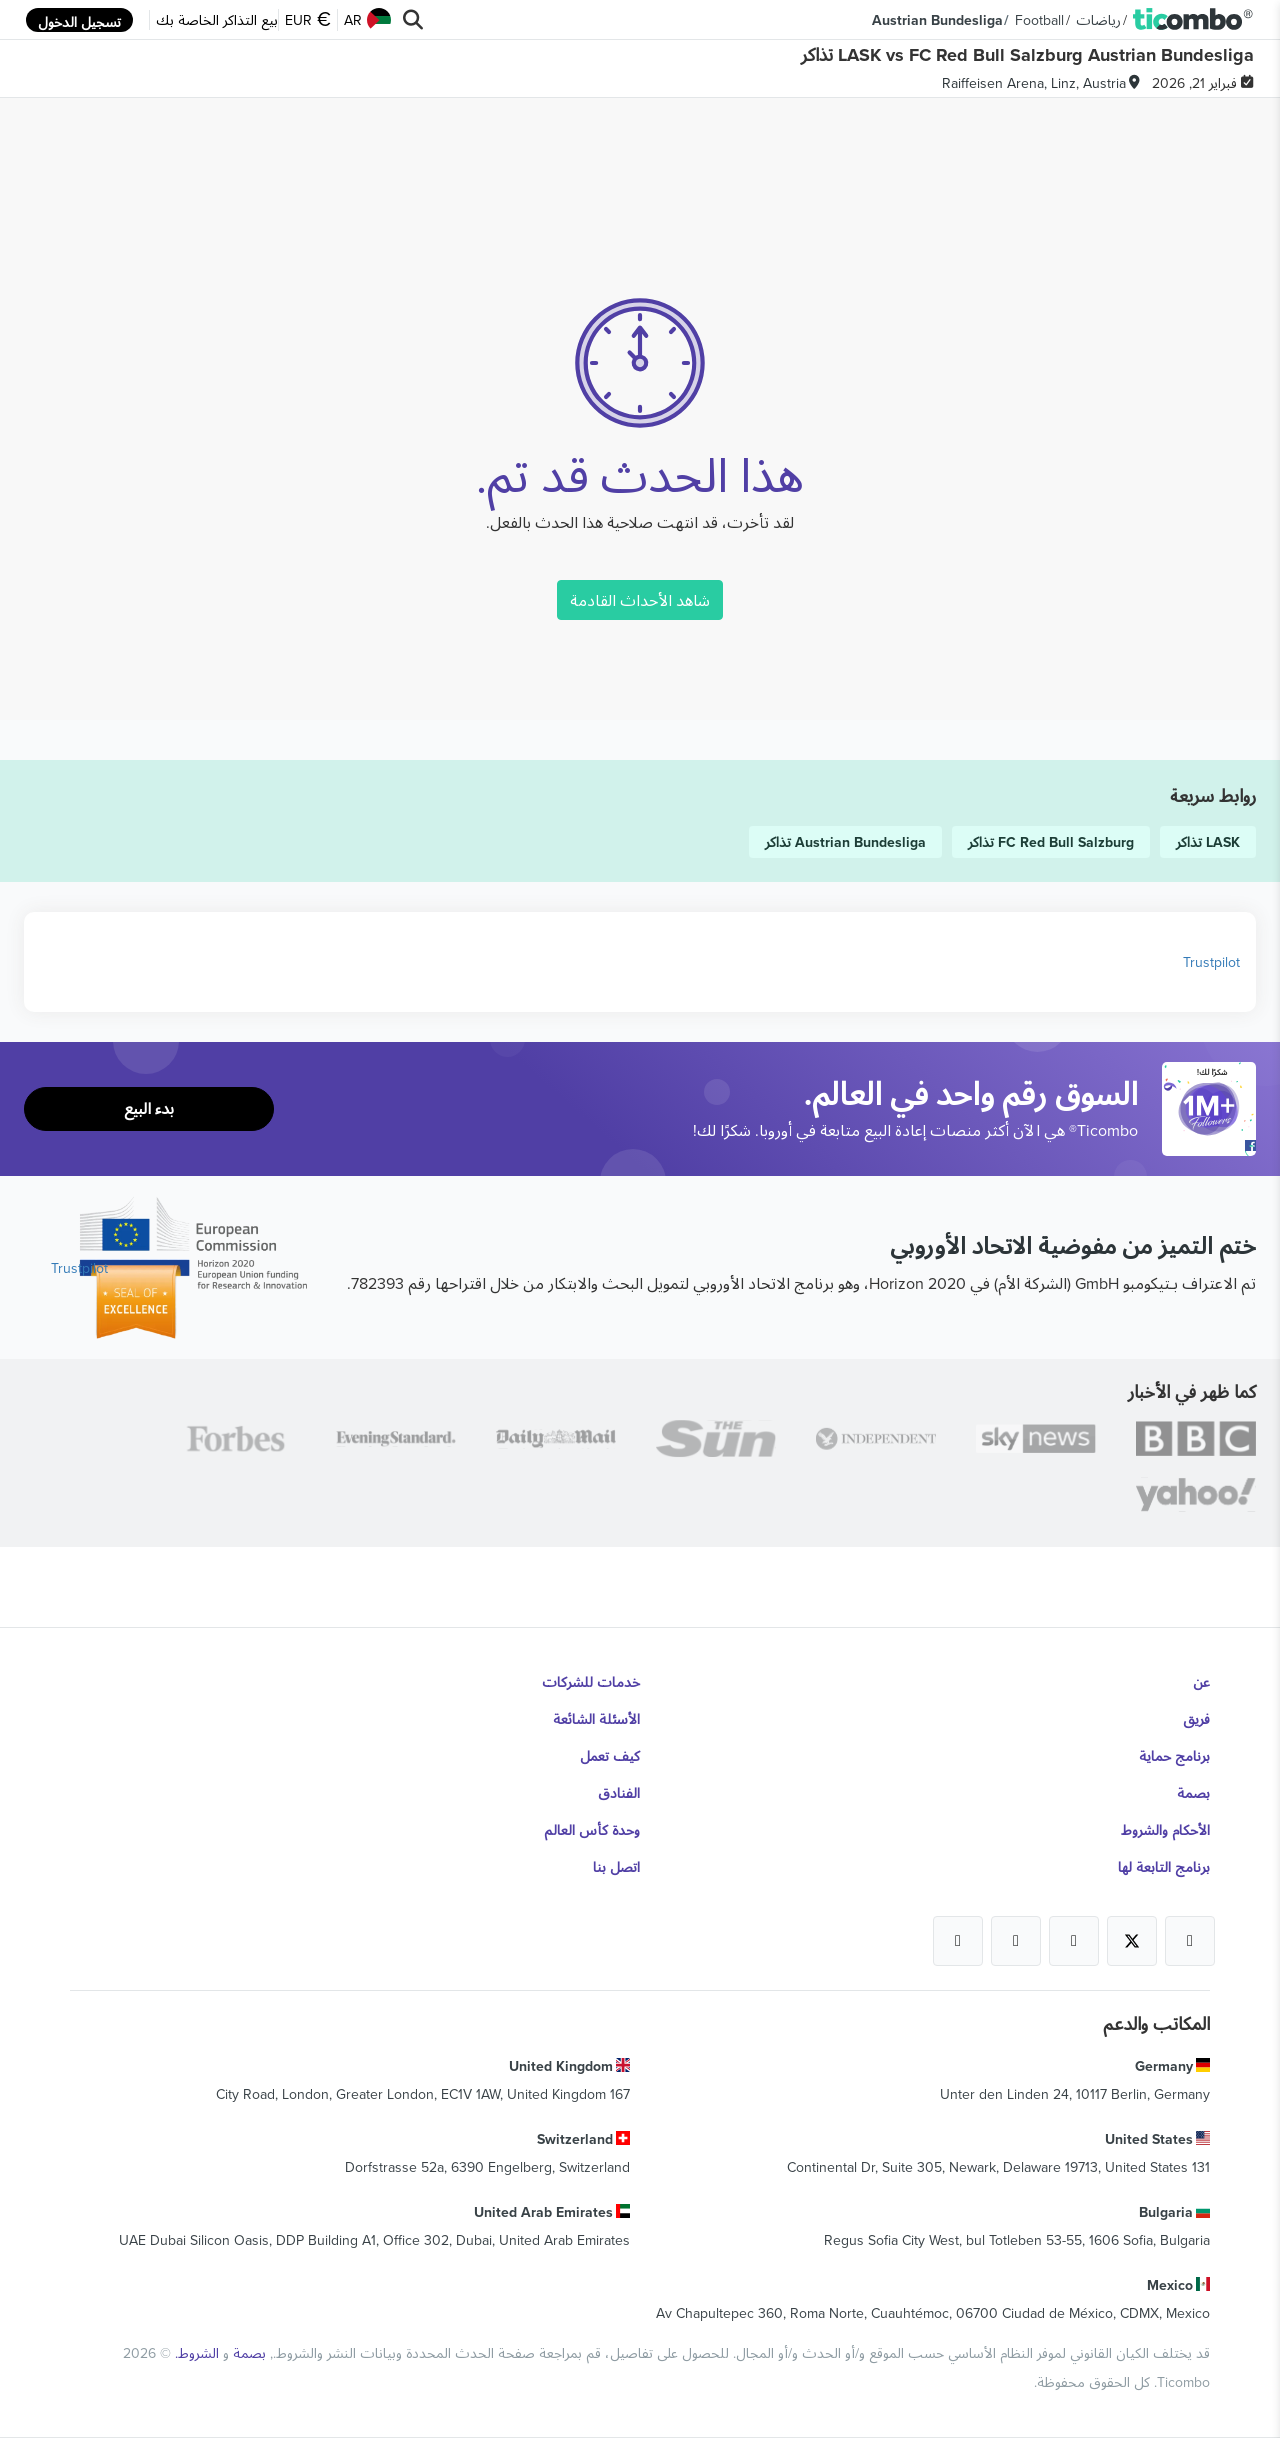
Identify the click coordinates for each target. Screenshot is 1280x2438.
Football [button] (1039, 20)
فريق (1196, 1719)
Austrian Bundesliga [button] (937, 20)
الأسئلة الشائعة (596, 1719)
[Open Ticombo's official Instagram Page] (1074, 1941)
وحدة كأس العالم (592, 1830)
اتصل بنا (616, 1867)
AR (367, 20)
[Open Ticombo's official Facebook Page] (1211, 1146)
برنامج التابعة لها (1164, 1867)
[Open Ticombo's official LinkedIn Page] (958, 1941)
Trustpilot (1211, 962)
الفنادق (619, 1793)
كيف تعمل (610, 1756)
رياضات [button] (1098, 20)
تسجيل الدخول (79, 22)
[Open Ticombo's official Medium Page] (1016, 1941)
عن (1201, 1682)
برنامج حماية (1174, 1756)
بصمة (1193, 1793)
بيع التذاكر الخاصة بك (217, 20)
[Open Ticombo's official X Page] (1132, 1941)
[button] (1193, 20)
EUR (308, 20)
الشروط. (195, 2353)
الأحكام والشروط (1165, 1830)
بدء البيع (149, 1108)
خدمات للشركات (591, 1682)
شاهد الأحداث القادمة (640, 600)
